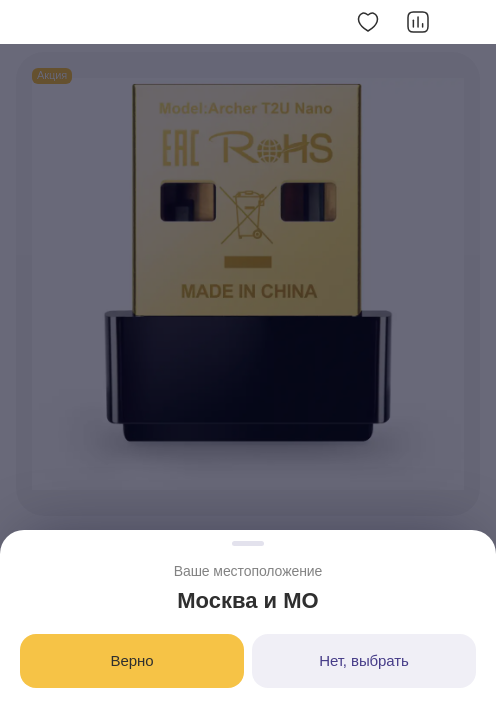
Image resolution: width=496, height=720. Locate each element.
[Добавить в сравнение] (418, 22)
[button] (28, 22)
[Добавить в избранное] (368, 22)
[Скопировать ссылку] (468, 22)
